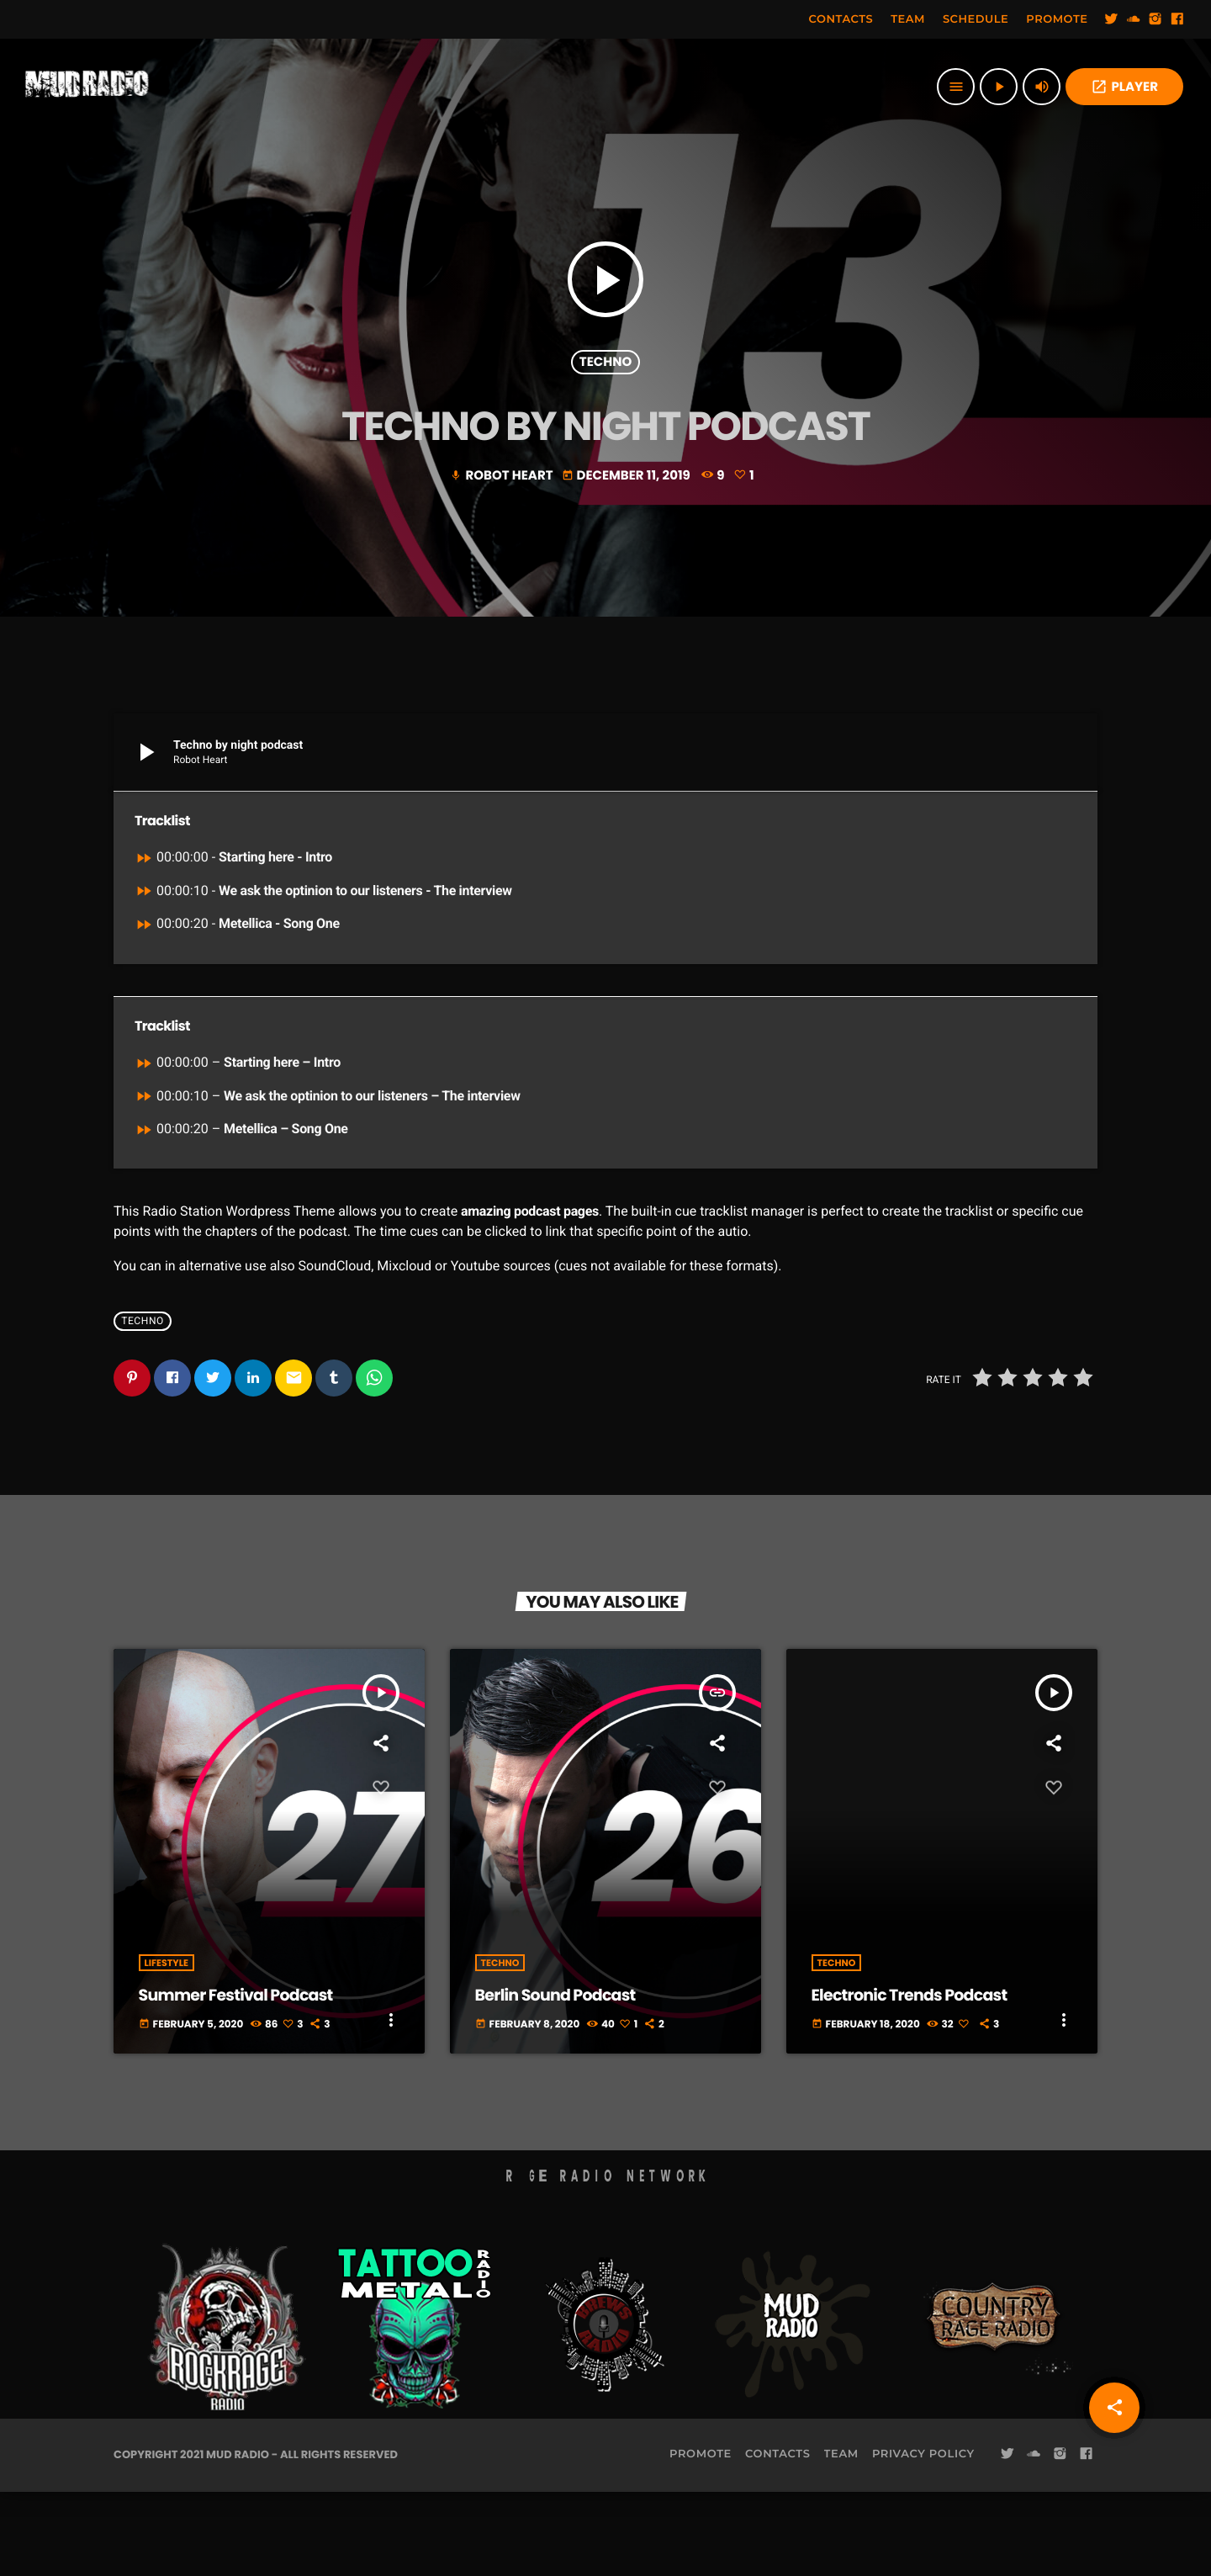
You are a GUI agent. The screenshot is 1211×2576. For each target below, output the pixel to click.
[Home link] (87, 87)
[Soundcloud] (1133, 19)
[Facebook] (1177, 19)
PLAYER (1124, 87)
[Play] (999, 86)
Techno (605, 398)
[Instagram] (1155, 19)
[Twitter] (1111, 19)
